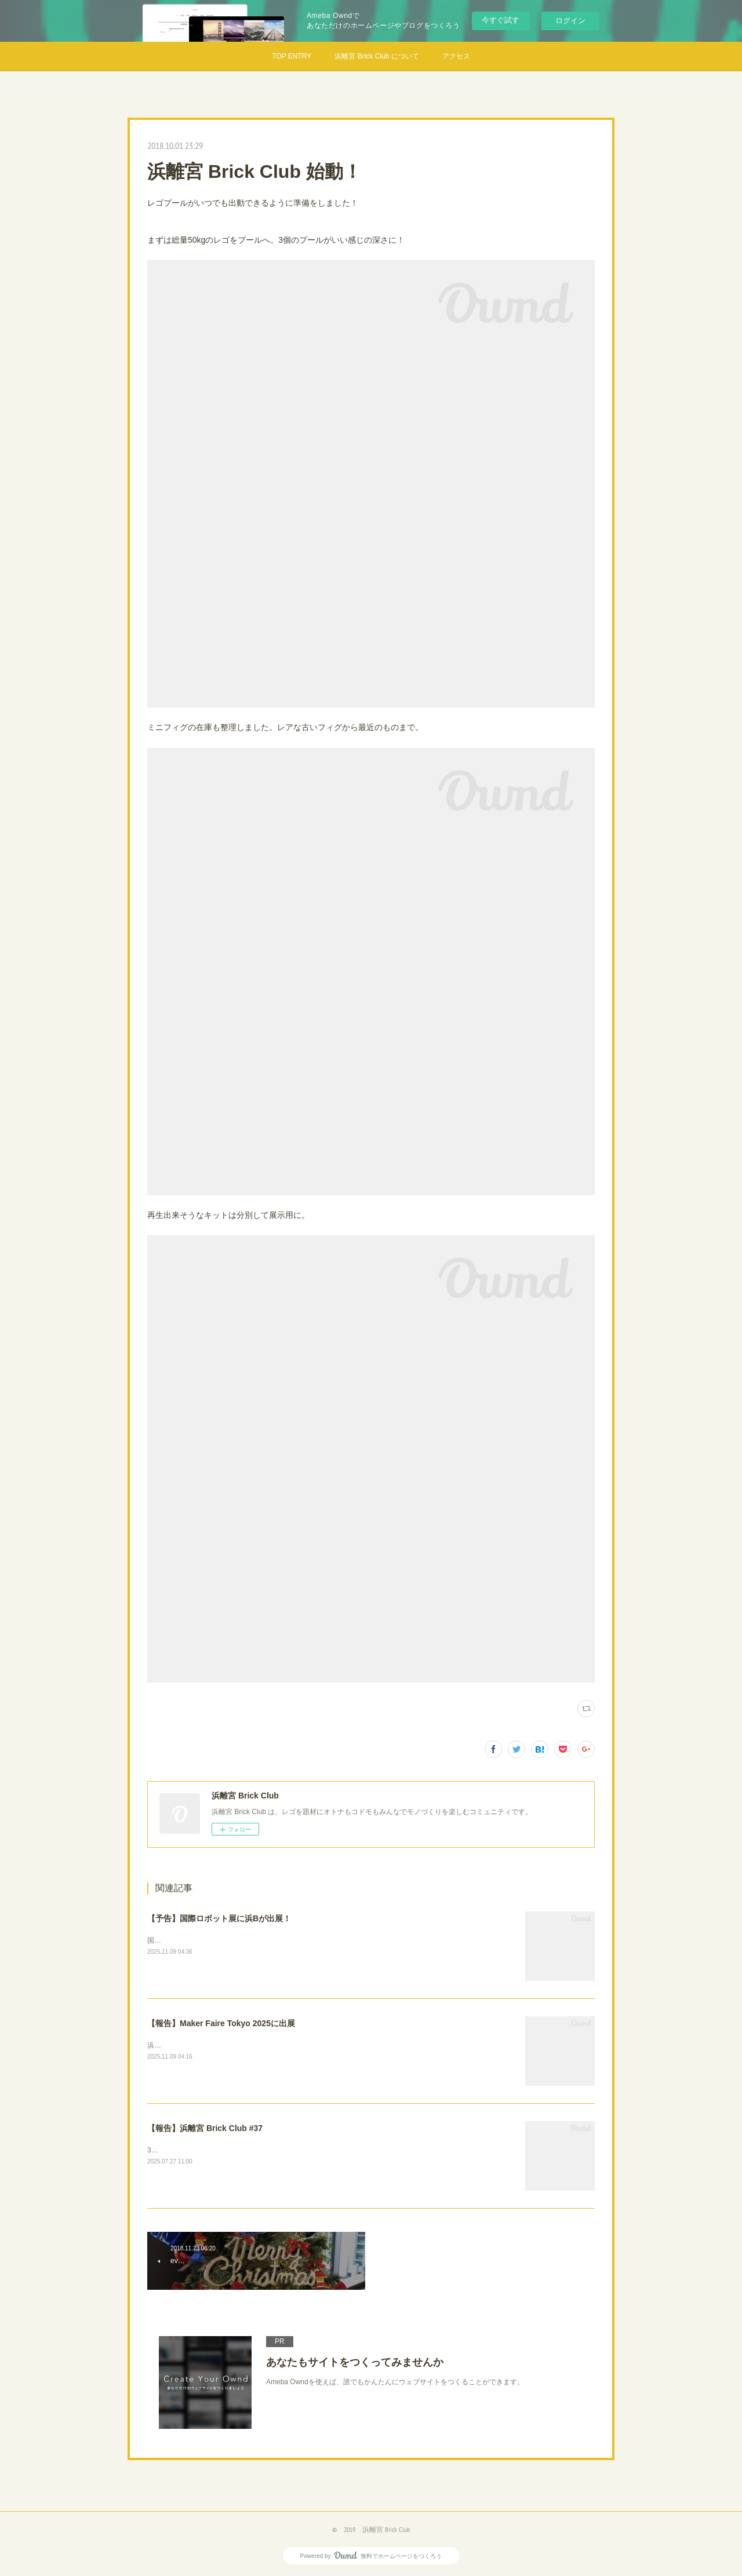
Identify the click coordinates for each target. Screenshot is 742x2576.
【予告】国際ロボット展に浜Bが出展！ (219, 1918)
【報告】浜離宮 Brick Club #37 (205, 2128)
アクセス (456, 56)
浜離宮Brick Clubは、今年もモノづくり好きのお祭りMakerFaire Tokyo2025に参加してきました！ (299, 2045)
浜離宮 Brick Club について (376, 56)
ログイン (570, 20)
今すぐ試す (500, 20)
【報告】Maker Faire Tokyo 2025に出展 (221, 2023)
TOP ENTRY (291, 56)
